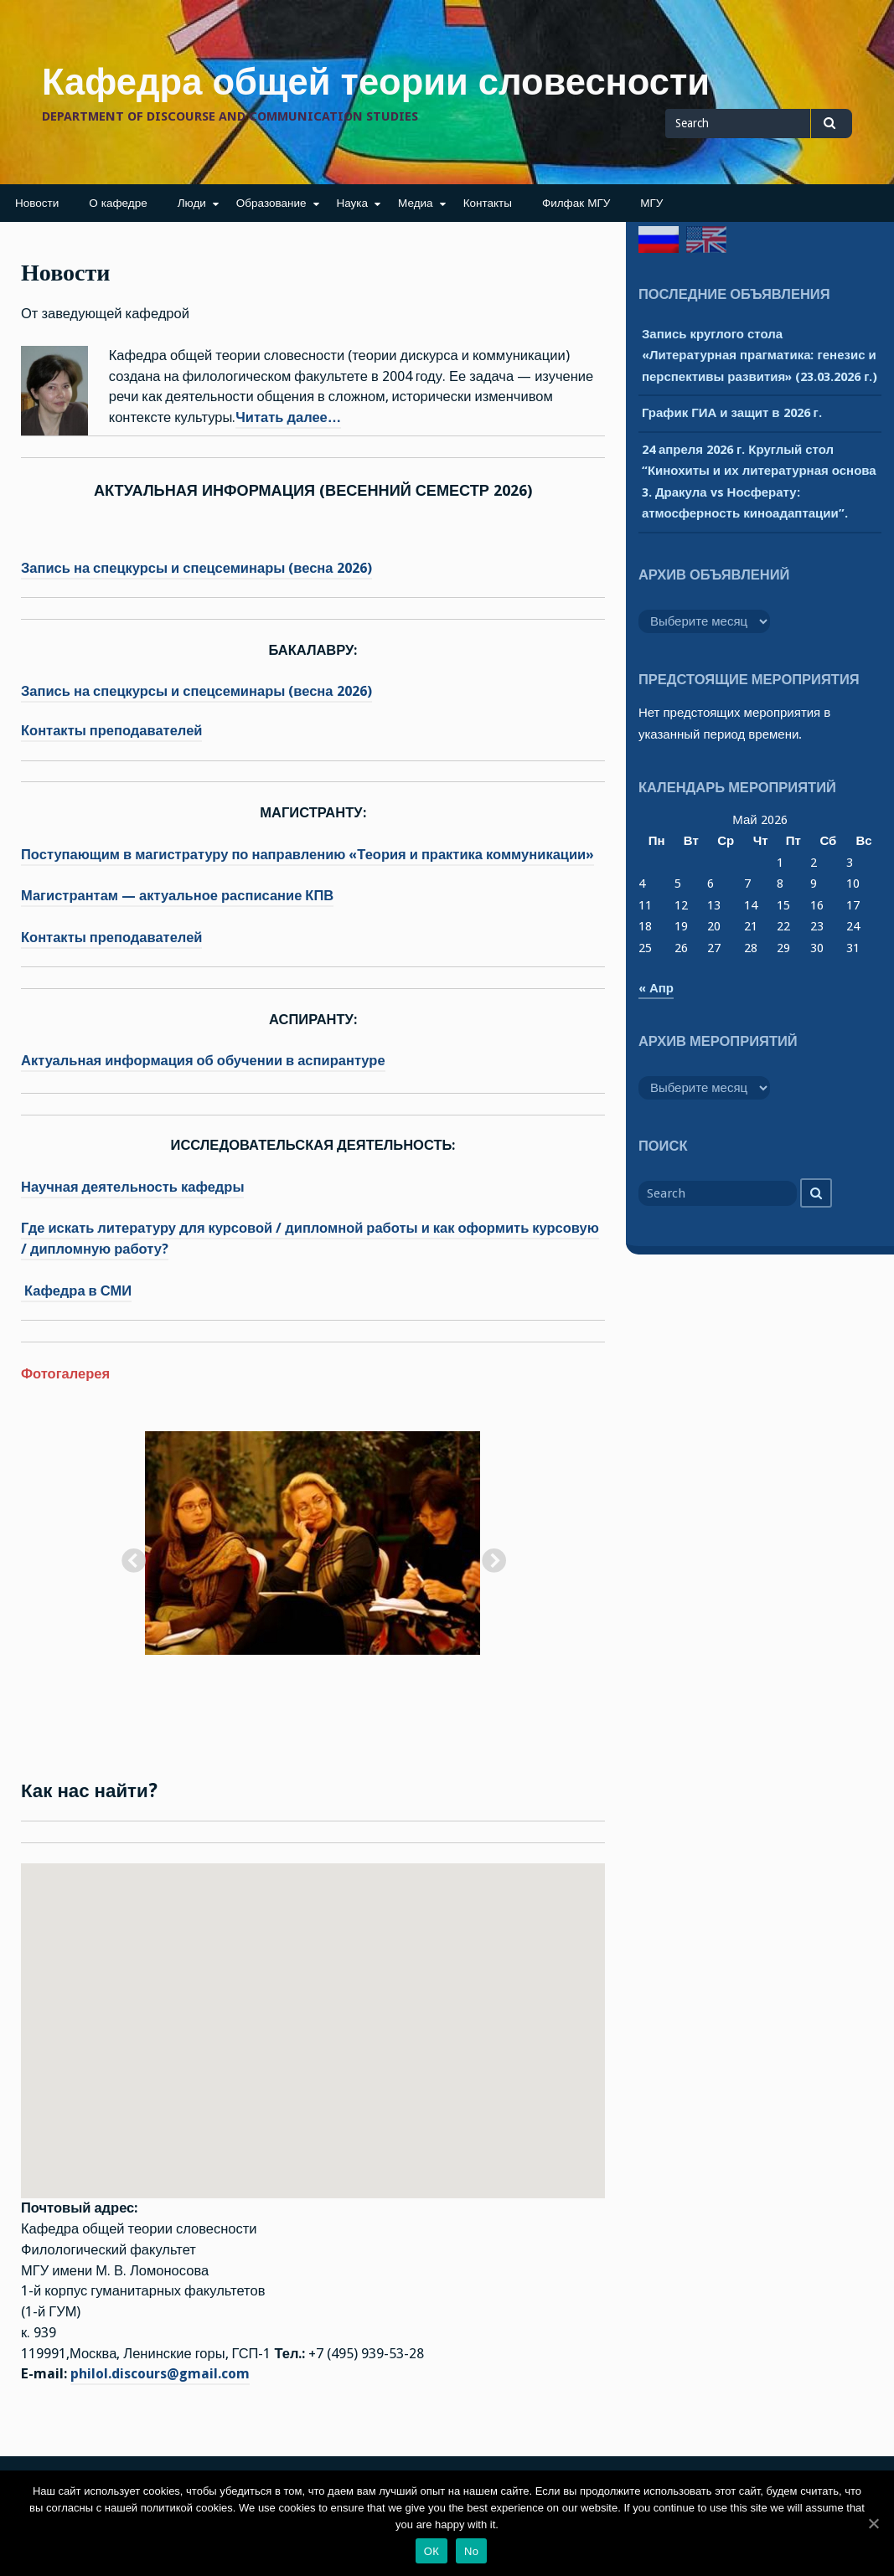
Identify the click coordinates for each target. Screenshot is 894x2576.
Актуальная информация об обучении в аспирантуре (203, 1061)
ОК (431, 2551)
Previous (128, 1556)
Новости (37, 202)
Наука (353, 202)
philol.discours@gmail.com (160, 2374)
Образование (271, 202)
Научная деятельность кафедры (132, 1187)
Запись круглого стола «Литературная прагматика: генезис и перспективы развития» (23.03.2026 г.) (760, 355)
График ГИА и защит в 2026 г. (732, 412)
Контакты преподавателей (111, 731)
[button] (312, 2015)
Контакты (487, 202)
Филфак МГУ (576, 202)
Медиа (415, 202)
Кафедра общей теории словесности (376, 82)
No (471, 2551)
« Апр (656, 988)
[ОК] (873, 2523)
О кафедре (118, 202)
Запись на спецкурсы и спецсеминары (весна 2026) (196, 568)
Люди (192, 202)
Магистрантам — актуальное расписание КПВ (177, 896)
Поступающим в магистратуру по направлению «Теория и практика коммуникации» (307, 855)
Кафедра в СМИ (76, 1291)
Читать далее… (288, 417)
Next (488, 1556)
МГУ (651, 202)
